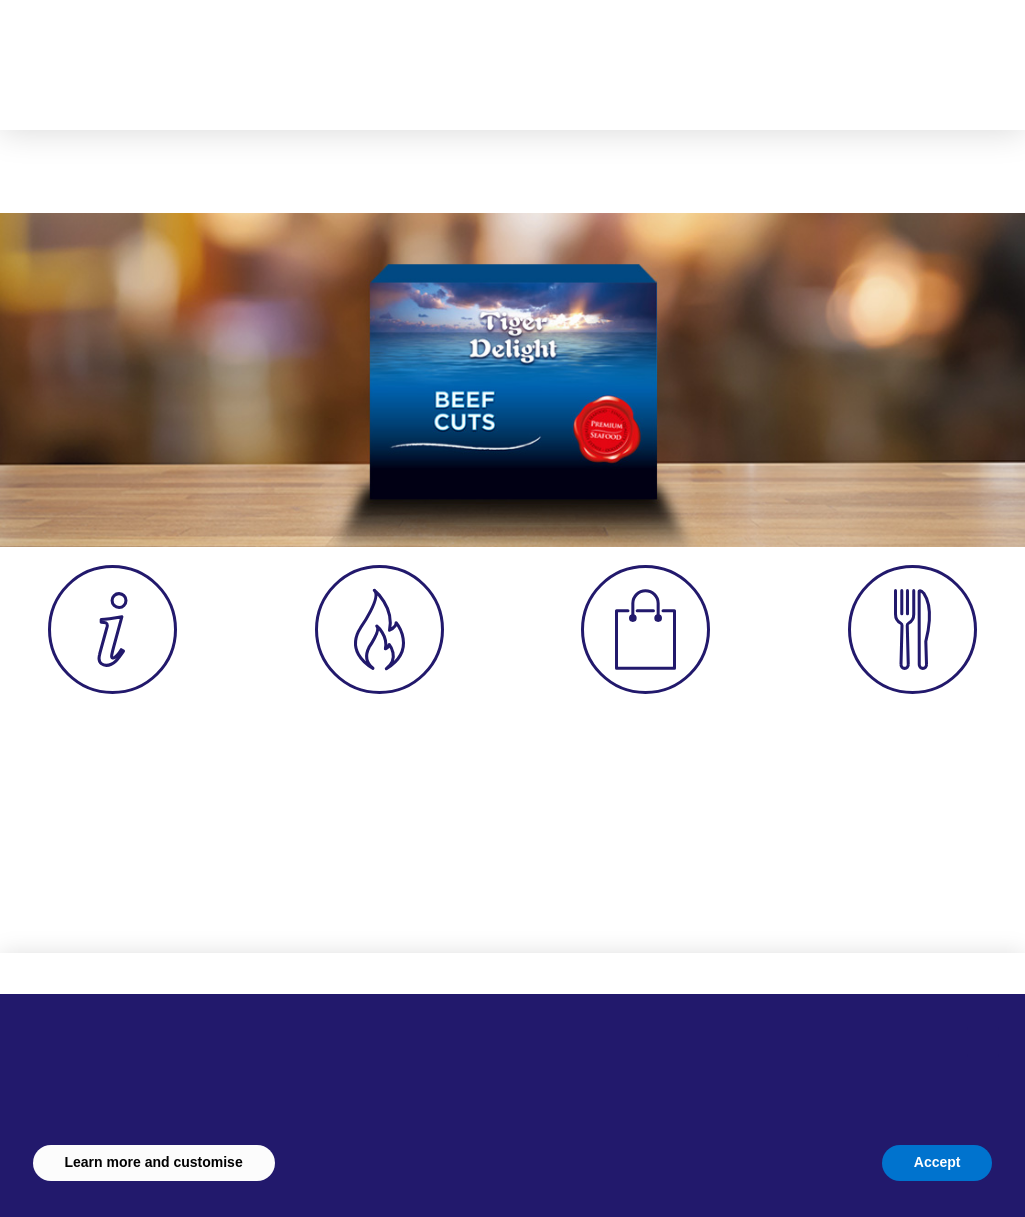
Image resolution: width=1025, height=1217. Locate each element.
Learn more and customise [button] (154, 1162)
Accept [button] (937, 1162)
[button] (756, 55)
